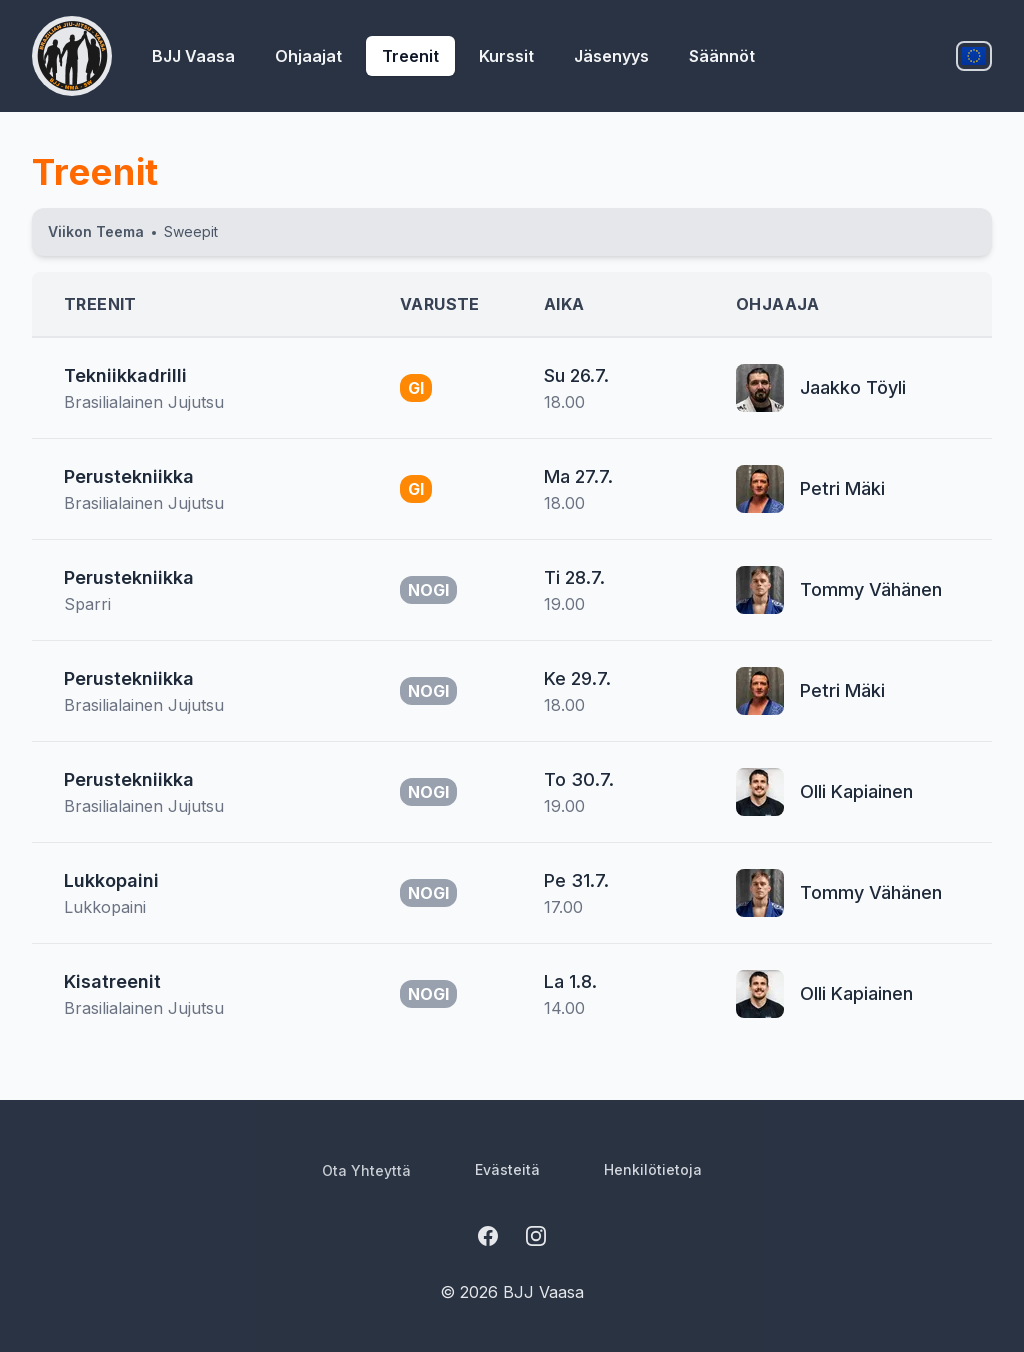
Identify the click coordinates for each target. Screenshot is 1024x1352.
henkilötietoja (653, 1169)
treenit (410, 56)
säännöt (722, 56)
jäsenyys (611, 56)
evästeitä (507, 1169)
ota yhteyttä (366, 1170)
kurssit (506, 56)
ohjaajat (308, 56)
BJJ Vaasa (193, 56)
